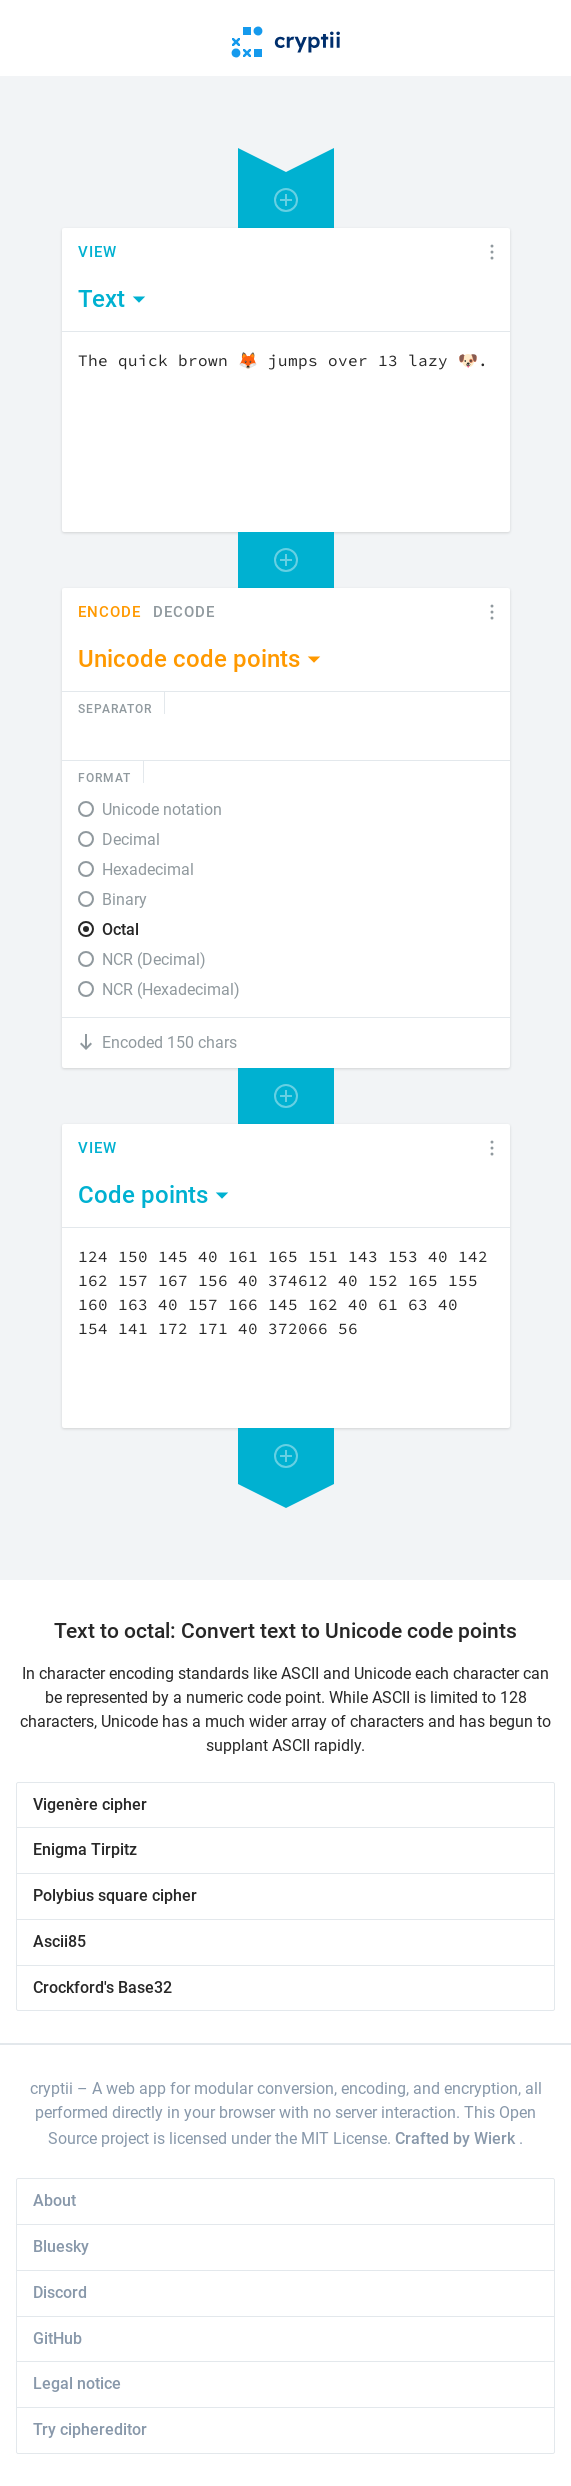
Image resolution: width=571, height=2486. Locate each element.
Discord (60, 2292)
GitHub (57, 2338)
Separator (115, 708)
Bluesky (61, 2246)
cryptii (51, 2088)
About (54, 2200)
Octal (120, 929)
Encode (109, 612)
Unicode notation (162, 809)
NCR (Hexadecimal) (171, 989)
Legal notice (77, 2383)
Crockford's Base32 (102, 1987)
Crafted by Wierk (457, 2138)
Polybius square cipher (115, 1895)
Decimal (131, 839)
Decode (184, 612)
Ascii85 (59, 1941)
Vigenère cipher (90, 1804)
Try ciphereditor (90, 2429)
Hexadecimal (148, 869)
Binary (124, 899)
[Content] (286, 432)
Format (104, 777)
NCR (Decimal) (154, 959)
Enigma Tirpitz (85, 1849)
